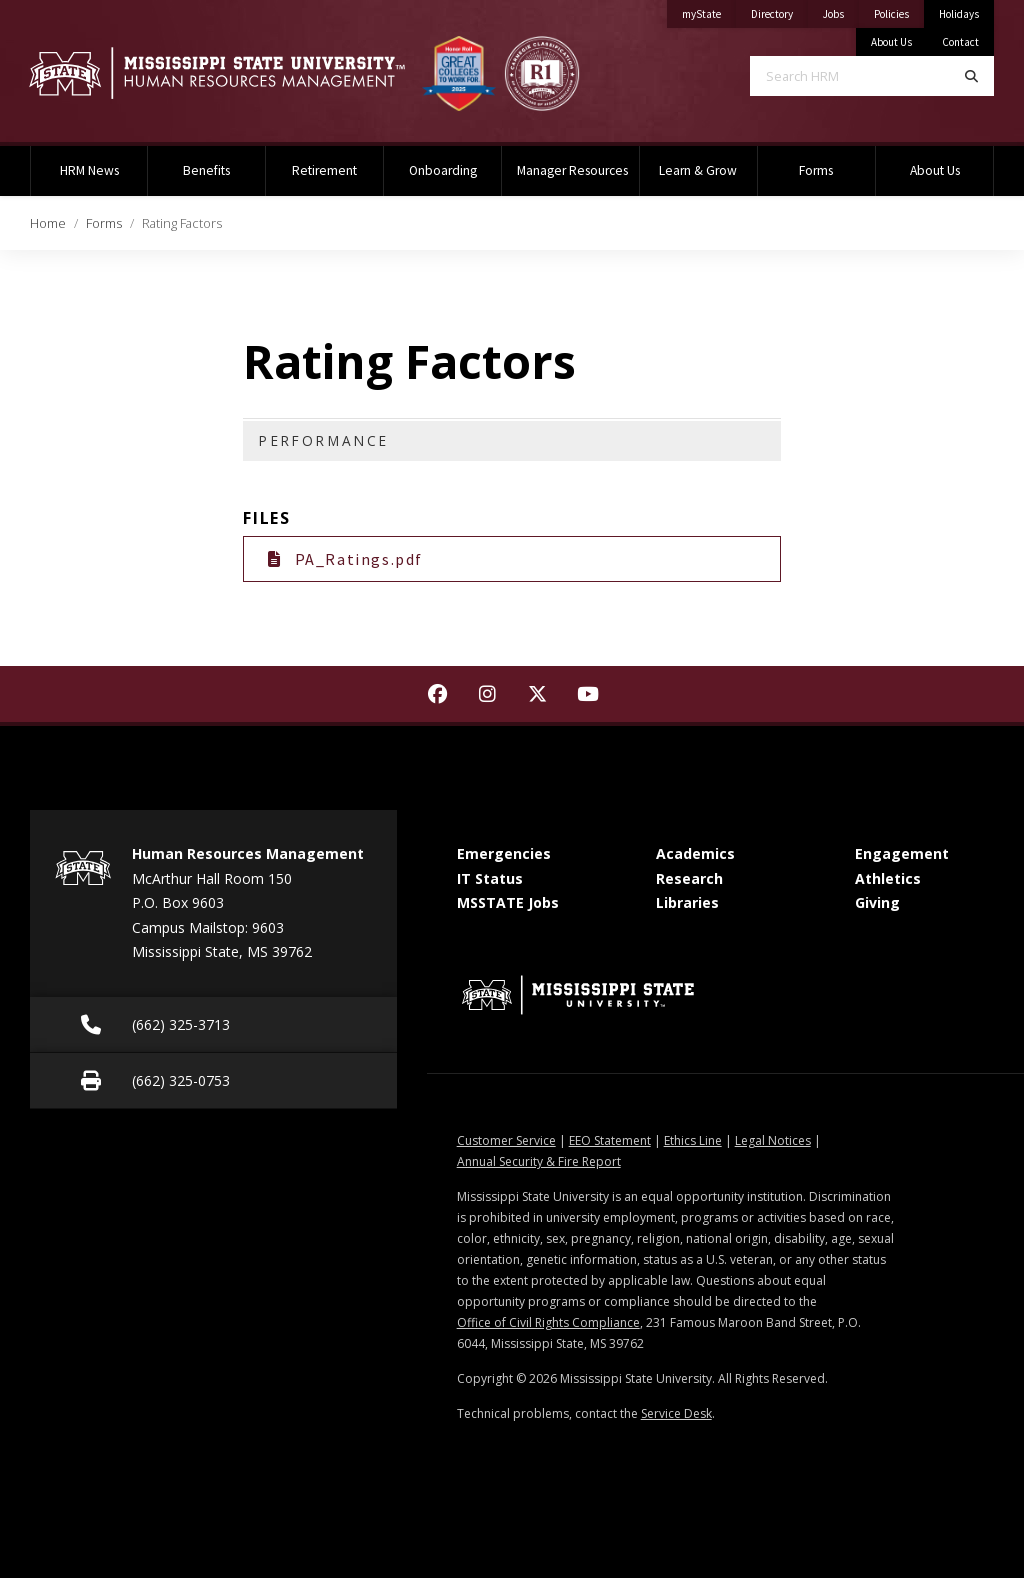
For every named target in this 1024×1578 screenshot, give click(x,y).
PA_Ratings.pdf (345, 559)
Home (48, 223)
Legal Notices (773, 1140)
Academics (695, 853)
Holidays (959, 14)
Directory (779, 10)
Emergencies (504, 853)
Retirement (324, 170)
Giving (877, 902)
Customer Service (506, 1140)
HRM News (89, 170)
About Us (891, 42)
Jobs (841, 10)
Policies (899, 10)
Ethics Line (693, 1140)
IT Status (490, 878)
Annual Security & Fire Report (539, 1161)
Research (689, 878)
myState (709, 10)
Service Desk (676, 1413)
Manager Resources (572, 170)
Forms (816, 170)
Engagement (902, 853)
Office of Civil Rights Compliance (548, 1322)
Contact (960, 42)
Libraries (687, 902)
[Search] (971, 76)
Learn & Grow (698, 170)
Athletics (888, 878)
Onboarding (443, 170)
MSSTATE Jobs (508, 902)
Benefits (206, 170)
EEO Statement (610, 1140)
